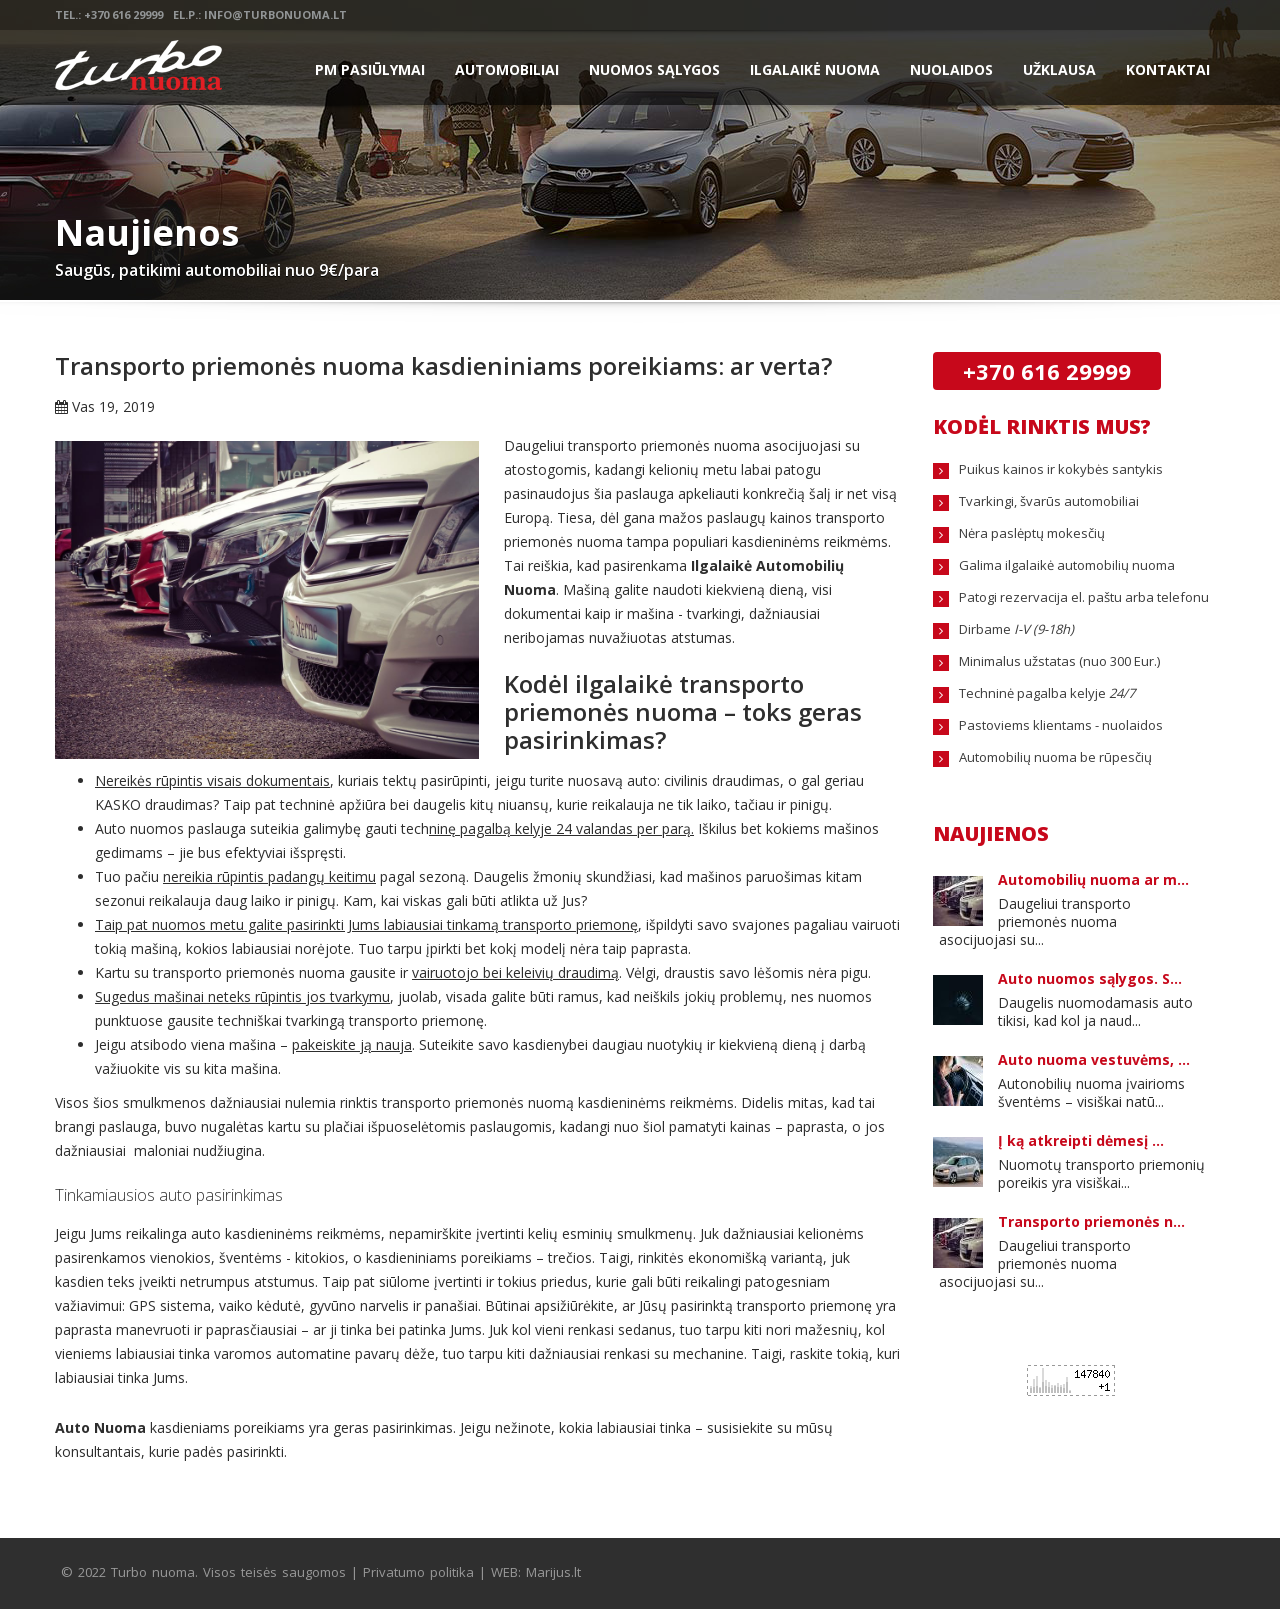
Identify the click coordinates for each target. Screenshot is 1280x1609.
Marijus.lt (553, 1572)
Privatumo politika (418, 1572)
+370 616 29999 (1047, 371)
